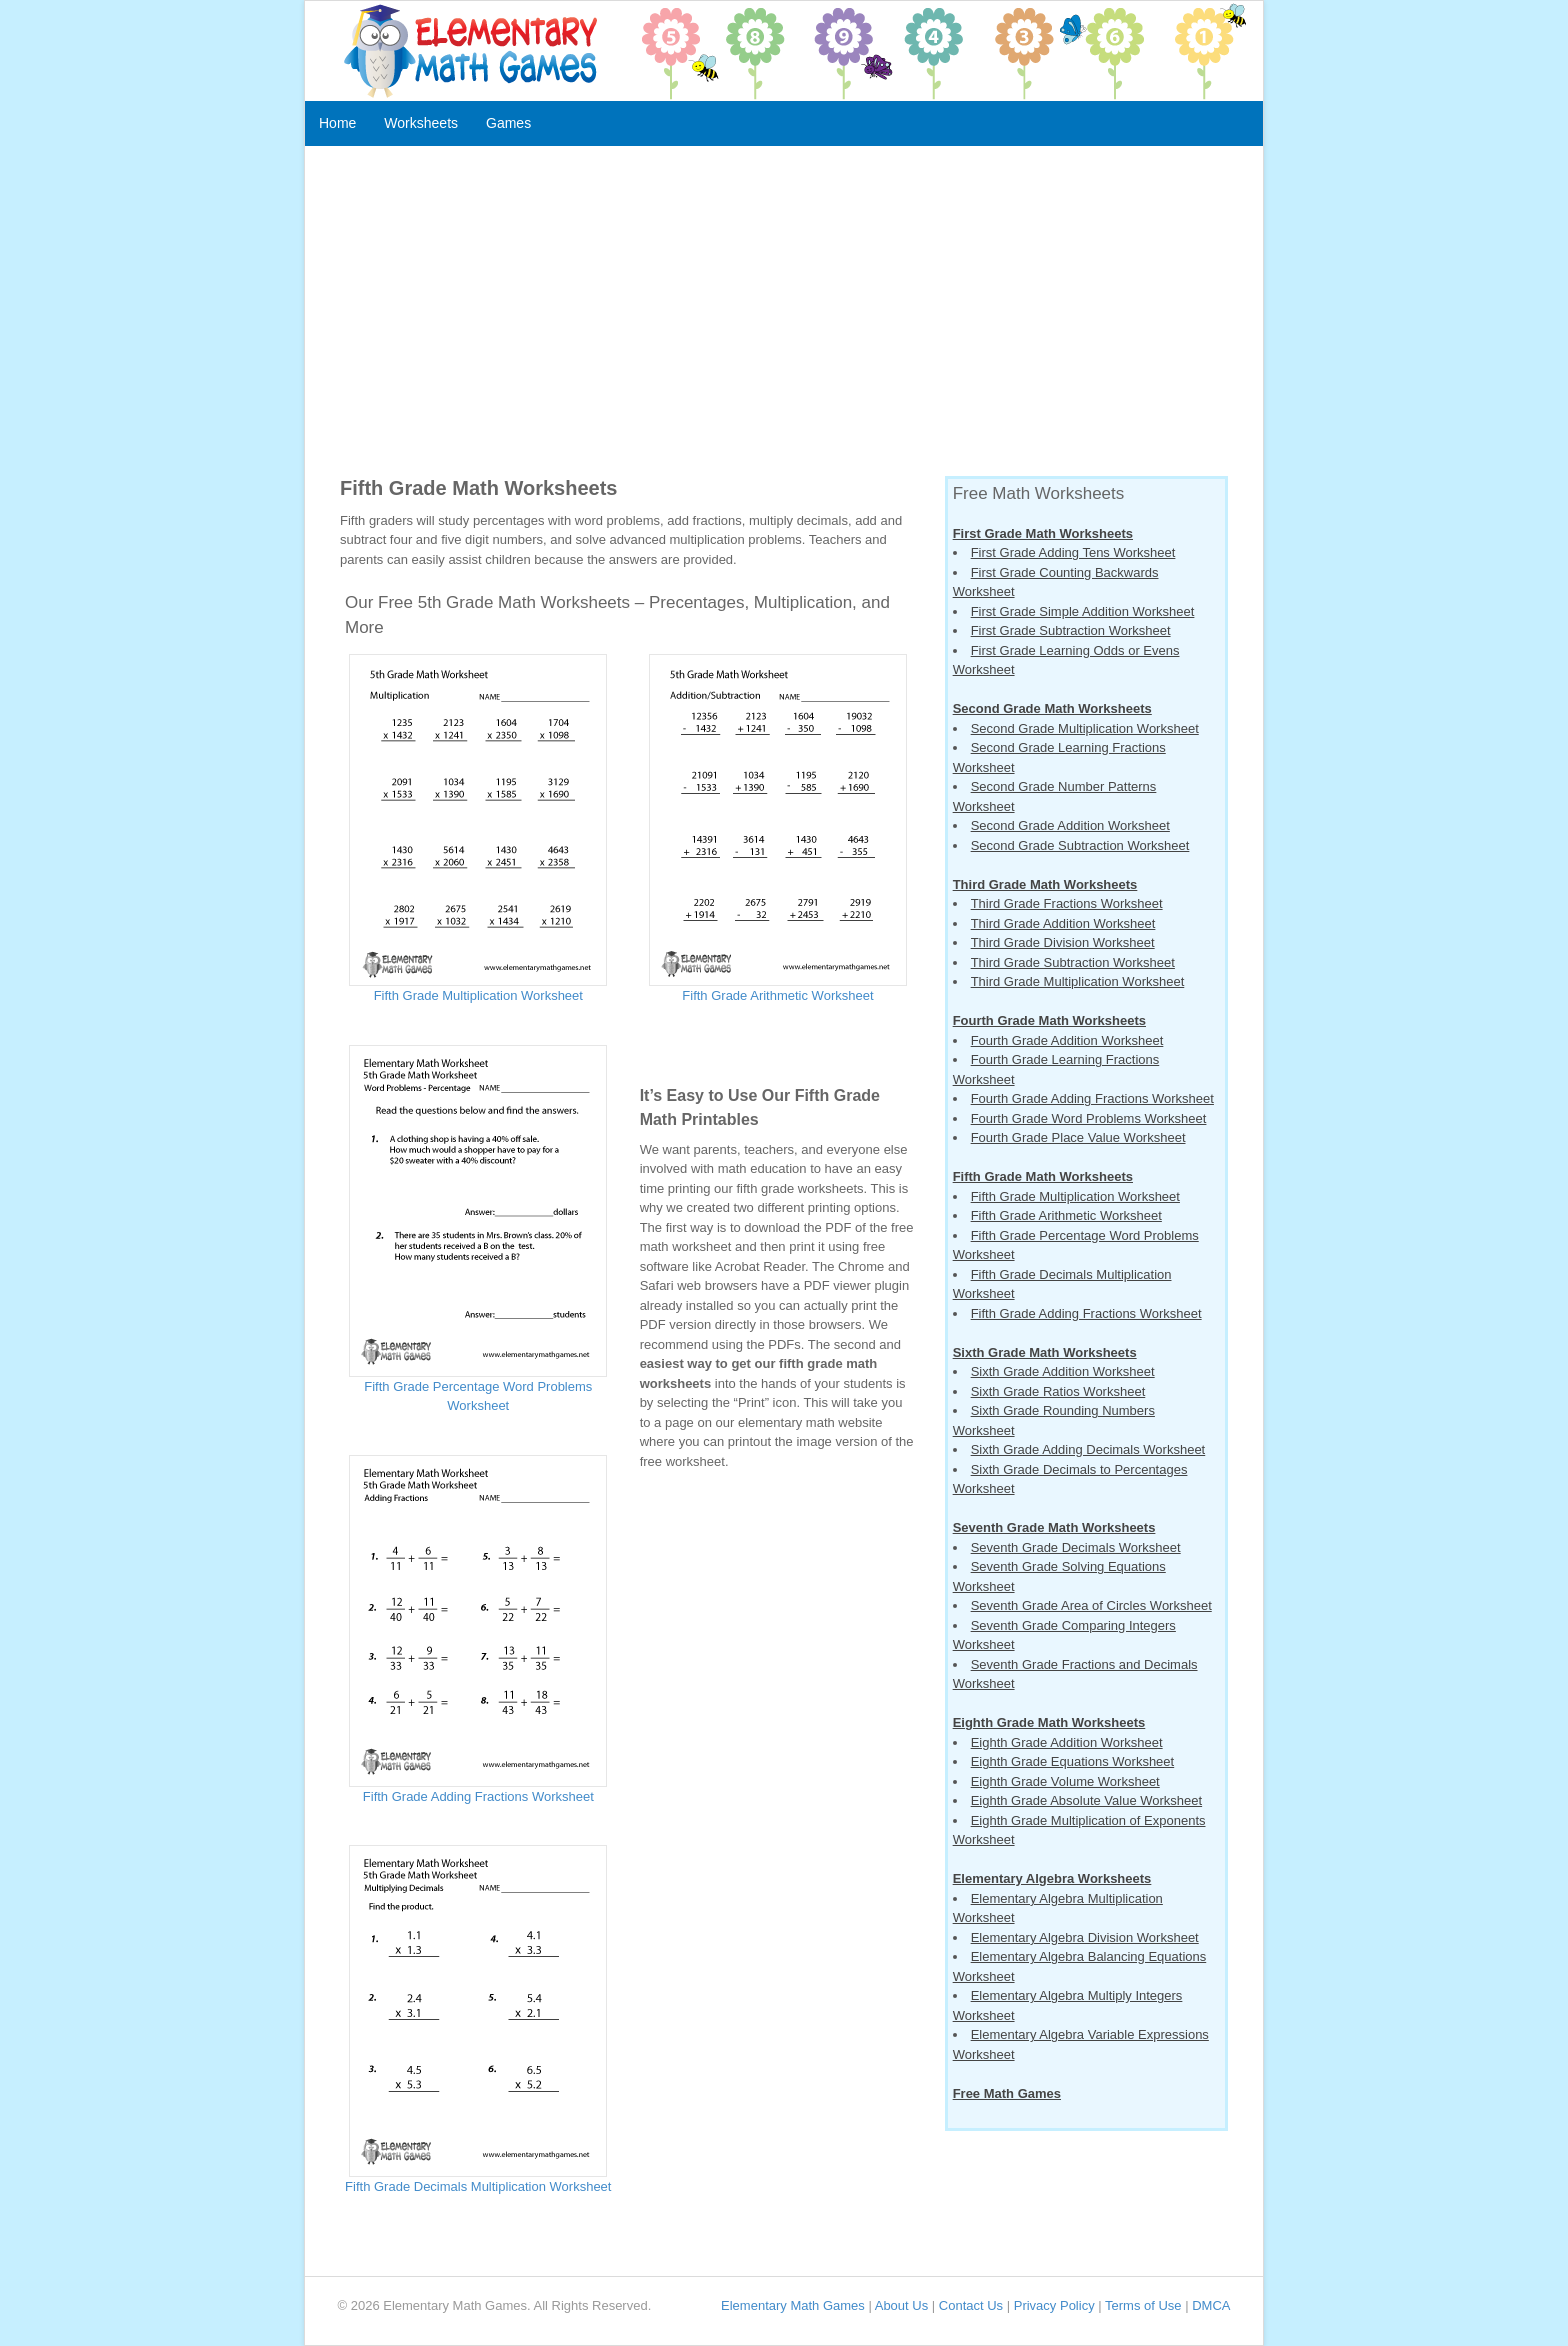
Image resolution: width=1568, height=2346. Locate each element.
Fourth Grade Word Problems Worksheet (1089, 1118)
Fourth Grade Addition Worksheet (1067, 1040)
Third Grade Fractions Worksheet (1067, 903)
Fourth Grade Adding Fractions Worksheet (1092, 1098)
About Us (901, 2305)
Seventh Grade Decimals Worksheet (1076, 1547)
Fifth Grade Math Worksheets (1043, 1176)
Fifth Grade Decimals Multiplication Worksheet (478, 2186)
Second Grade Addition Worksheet (1070, 825)
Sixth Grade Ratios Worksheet (1058, 1391)
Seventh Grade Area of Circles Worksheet (1091, 1605)
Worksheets (421, 123)
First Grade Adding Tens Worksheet (1073, 552)
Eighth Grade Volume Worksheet (1065, 1781)
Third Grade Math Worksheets (1045, 884)
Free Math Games (1007, 2093)
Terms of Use (1143, 2305)
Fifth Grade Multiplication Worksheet (478, 995)
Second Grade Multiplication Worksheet (1085, 728)
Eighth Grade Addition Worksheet (1067, 1742)
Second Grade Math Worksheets (1052, 708)
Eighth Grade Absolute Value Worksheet (1087, 1800)
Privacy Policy (1054, 2305)
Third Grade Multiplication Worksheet (1078, 981)
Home (337, 123)
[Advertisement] (784, 316)
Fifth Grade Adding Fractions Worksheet (478, 1796)
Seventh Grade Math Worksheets (1054, 1527)
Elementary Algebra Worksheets (1052, 1878)
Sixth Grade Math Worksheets (1045, 1352)
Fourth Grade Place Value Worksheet (1078, 1137)
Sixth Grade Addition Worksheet (1063, 1371)
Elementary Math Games (793, 2305)
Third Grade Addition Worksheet (1063, 923)
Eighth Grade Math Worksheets (1049, 1722)
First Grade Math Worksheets (1043, 533)
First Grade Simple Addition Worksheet (1083, 611)
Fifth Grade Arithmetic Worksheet (777, 995)
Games (508, 123)
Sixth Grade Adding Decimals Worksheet (1088, 1449)
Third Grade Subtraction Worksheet (1073, 962)
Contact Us (971, 2305)
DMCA (1211, 2305)
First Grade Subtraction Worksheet (1071, 630)
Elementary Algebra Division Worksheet (1085, 1937)
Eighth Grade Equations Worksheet (1073, 1761)
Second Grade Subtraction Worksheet (1080, 845)
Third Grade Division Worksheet (1063, 942)
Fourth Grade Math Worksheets (1049, 1020)
